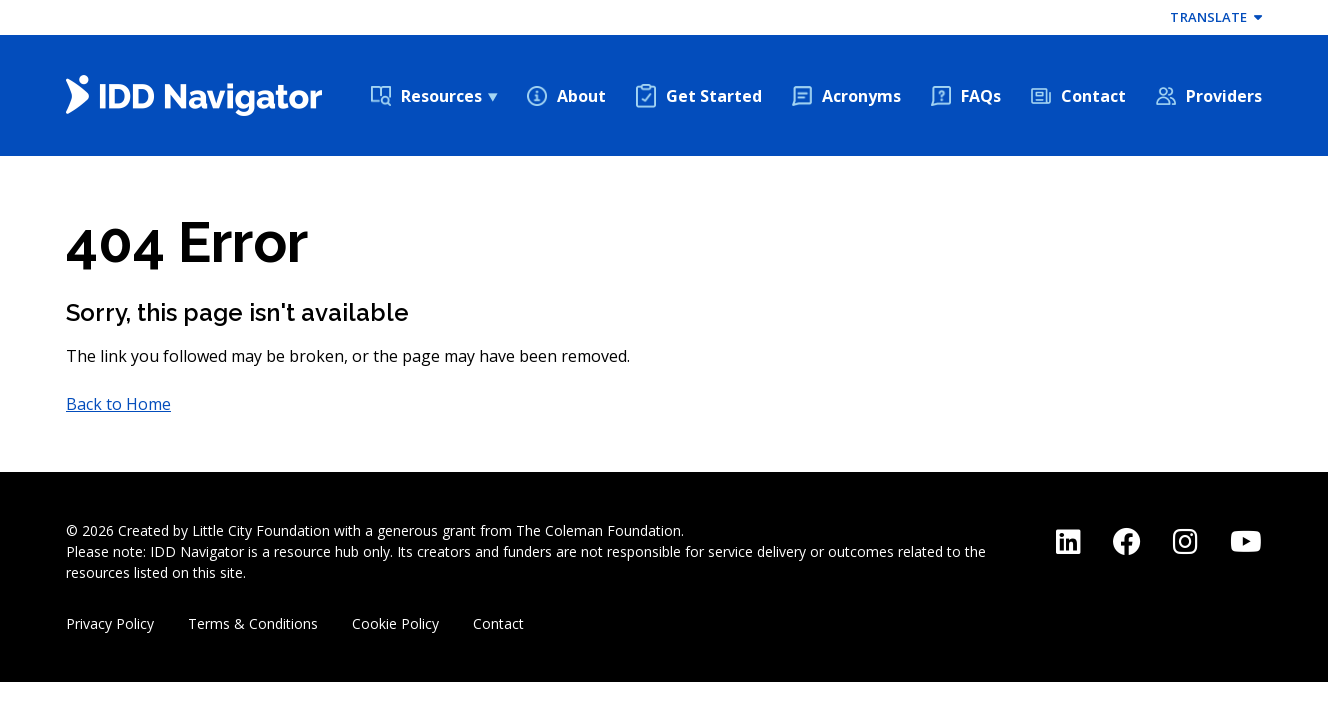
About (581, 96)
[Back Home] (194, 95)
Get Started (714, 96)
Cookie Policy (395, 623)
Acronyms (861, 96)
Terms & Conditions (253, 623)
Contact (1093, 96)
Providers (1224, 96)
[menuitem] (434, 96)
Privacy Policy (110, 623)
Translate (1216, 17)
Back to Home (118, 404)
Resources (441, 96)
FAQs (981, 96)
